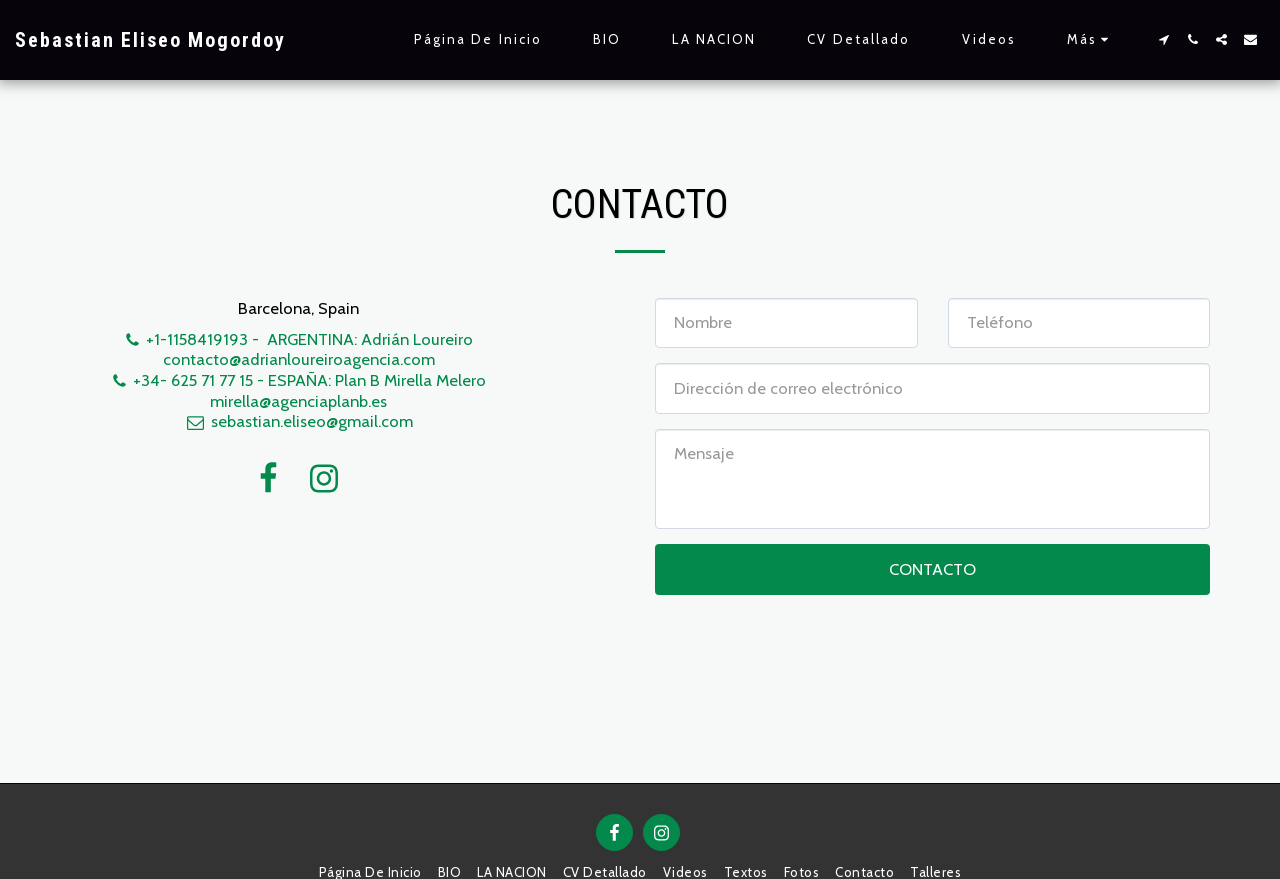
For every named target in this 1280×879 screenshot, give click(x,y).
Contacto (932, 569)
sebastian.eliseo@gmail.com (299, 421)
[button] (1163, 39)
